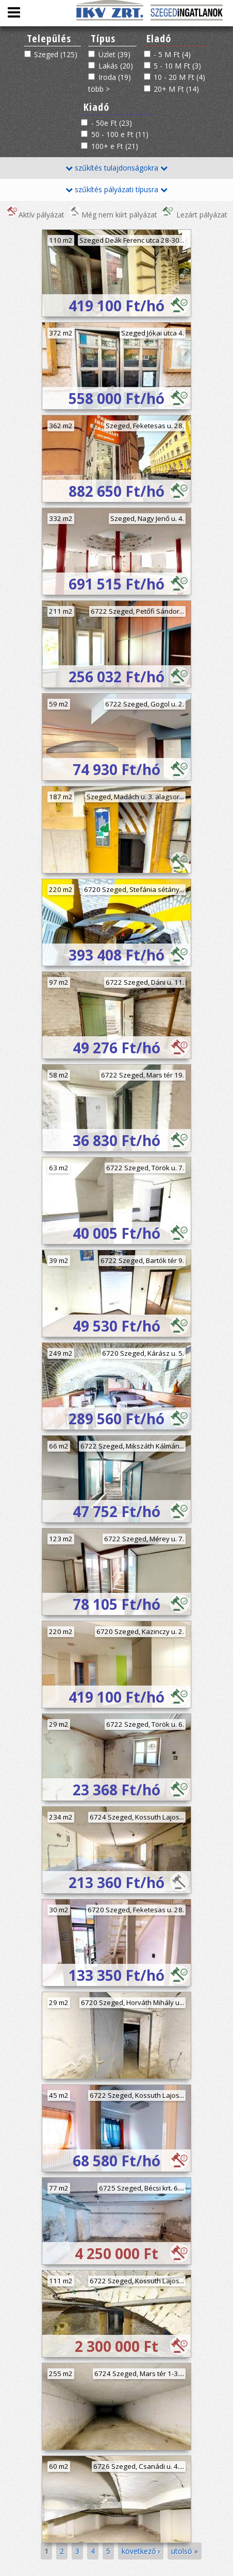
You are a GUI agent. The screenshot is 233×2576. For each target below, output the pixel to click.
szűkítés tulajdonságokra (116, 168)
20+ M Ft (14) (176, 89)
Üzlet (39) (114, 54)
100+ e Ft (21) (114, 146)
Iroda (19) (114, 77)
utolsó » (184, 2551)
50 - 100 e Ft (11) (119, 134)
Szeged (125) (55, 54)
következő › (141, 2551)
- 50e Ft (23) (111, 123)
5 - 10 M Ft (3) (177, 66)
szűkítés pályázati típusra (116, 189)
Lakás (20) (115, 66)
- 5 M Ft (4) (172, 54)
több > (99, 89)
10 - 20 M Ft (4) (179, 77)
